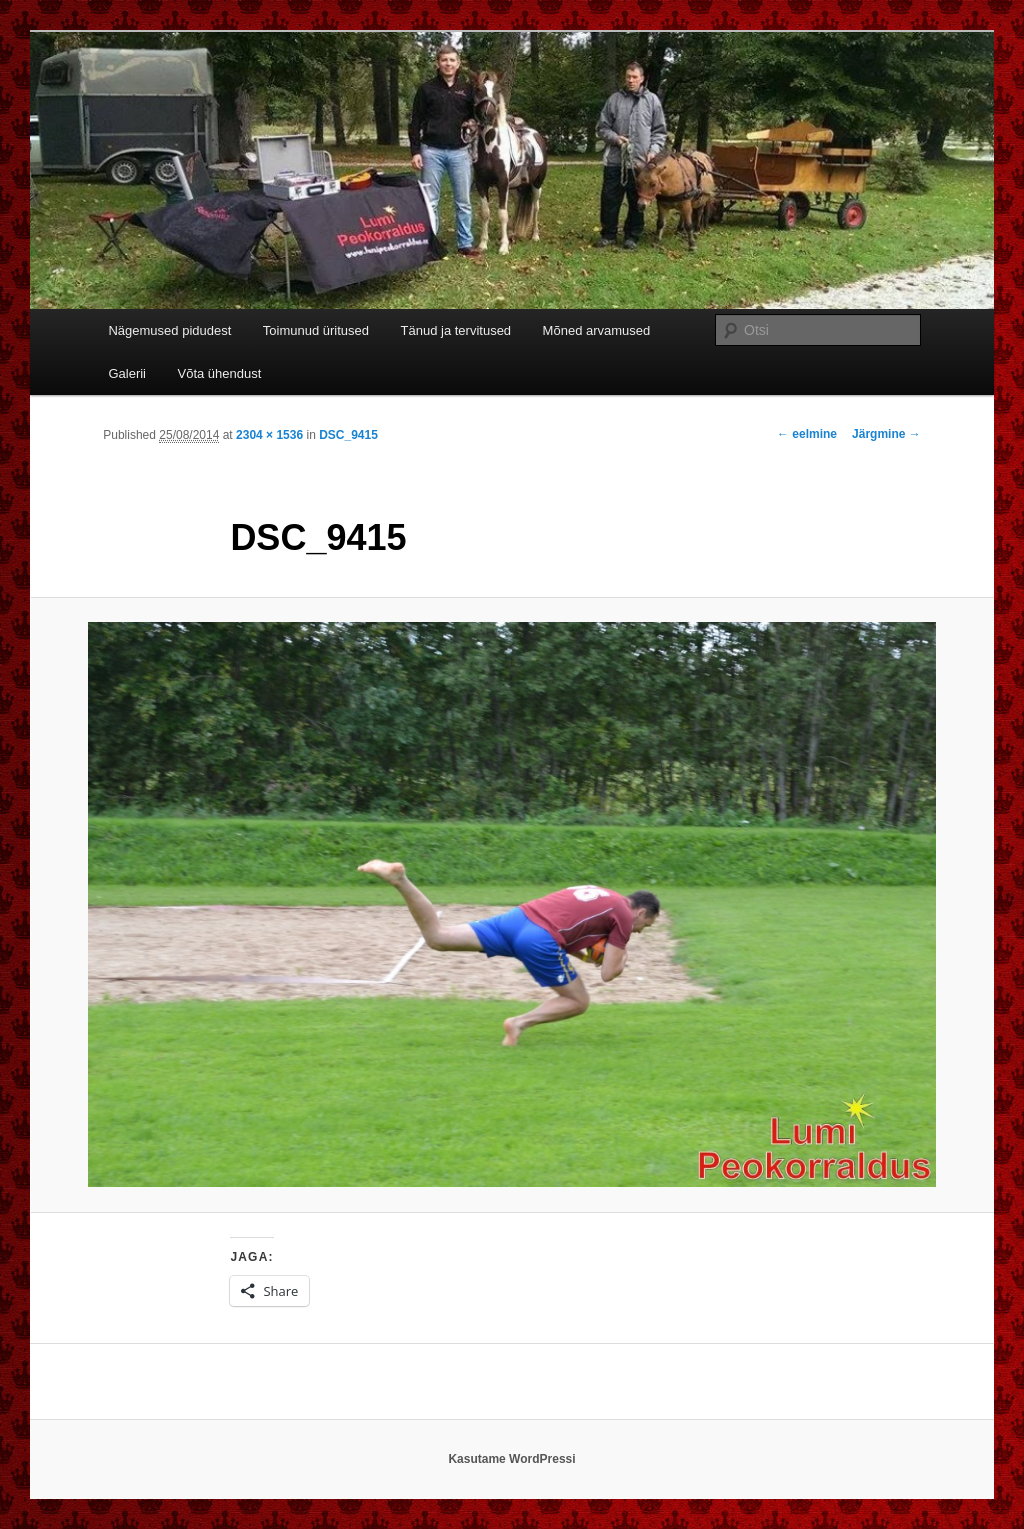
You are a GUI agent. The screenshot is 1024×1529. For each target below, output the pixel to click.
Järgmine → (886, 434)
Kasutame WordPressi (511, 1459)
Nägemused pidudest (169, 330)
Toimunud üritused (316, 330)
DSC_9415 (348, 435)
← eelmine (807, 434)
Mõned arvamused (597, 330)
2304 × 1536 (269, 435)
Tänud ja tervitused (456, 330)
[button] (512, 904)
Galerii (127, 373)
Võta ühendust (220, 373)
